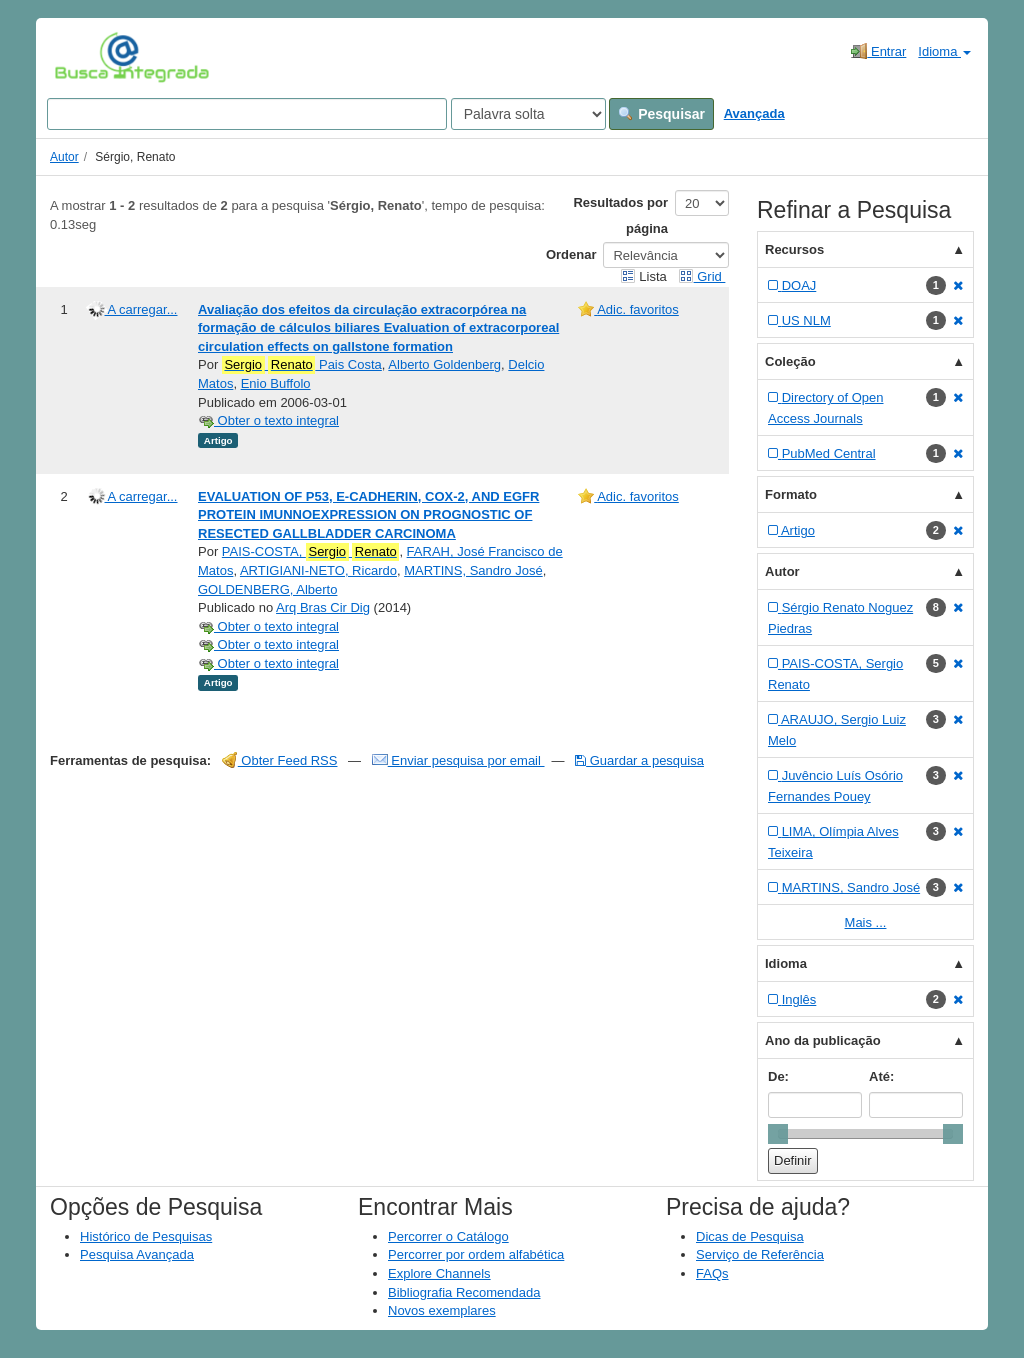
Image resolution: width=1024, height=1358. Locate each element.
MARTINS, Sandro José (473, 570)
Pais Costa (302, 365)
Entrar (878, 51)
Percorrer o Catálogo (448, 1236)
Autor (64, 157)
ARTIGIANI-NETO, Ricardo (318, 570)
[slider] (778, 1134)
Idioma (944, 51)
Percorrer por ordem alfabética (476, 1254)
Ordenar (571, 254)
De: (778, 1076)
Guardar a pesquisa (639, 760)
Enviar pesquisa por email (458, 760)
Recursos (794, 249)
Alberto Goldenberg (444, 364)
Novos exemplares (442, 1310)
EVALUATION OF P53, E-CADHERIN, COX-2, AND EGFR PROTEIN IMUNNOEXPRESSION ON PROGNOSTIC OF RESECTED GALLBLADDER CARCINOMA (368, 515)
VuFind (85, 57)
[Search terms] (247, 114)
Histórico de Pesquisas (146, 1236)
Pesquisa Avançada (137, 1254)
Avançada (754, 113)
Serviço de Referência (760, 1254)
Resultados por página (620, 215)
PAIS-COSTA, (311, 552)
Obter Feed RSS (280, 760)
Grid (702, 276)
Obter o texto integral (268, 420)
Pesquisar (661, 114)
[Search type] (528, 114)
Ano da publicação (823, 1040)
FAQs (712, 1273)
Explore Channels (439, 1273)
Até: (881, 1076)
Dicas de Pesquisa (750, 1236)
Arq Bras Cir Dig (323, 607)
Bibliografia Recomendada (464, 1292)
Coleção (790, 361)
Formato (791, 494)
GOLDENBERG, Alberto (267, 589)
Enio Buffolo (276, 383)
